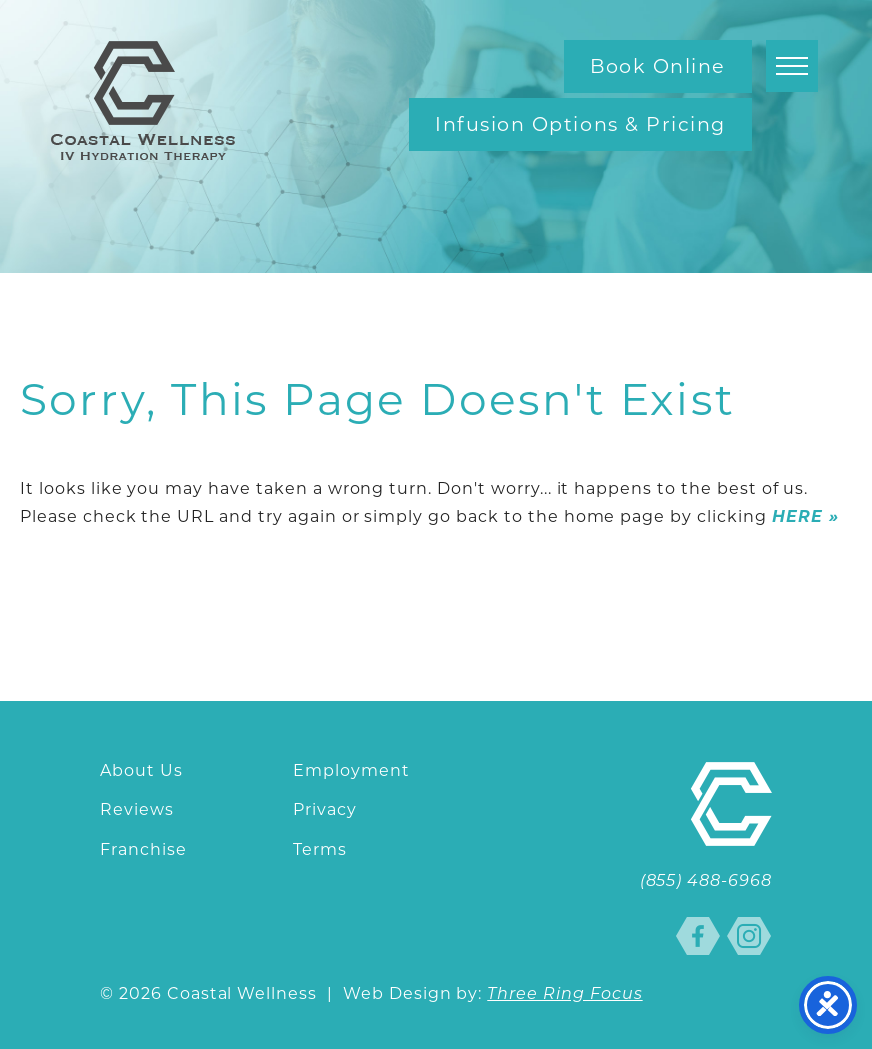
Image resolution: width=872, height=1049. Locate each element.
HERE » (805, 516)
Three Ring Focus (564, 995)
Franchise (143, 849)
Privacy (325, 809)
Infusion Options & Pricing (580, 124)
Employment (351, 770)
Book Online (658, 66)
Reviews (137, 809)
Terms (320, 849)
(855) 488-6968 (706, 882)
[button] (792, 66)
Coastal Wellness (143, 100)
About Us (141, 770)
